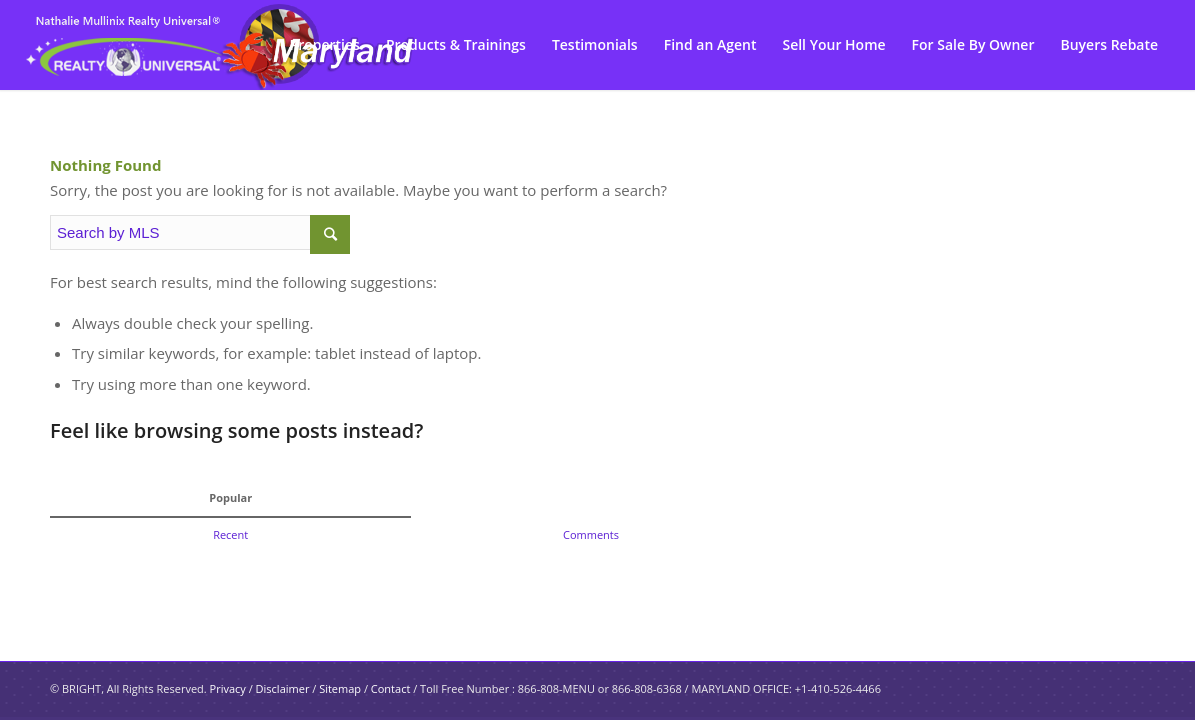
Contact (391, 688)
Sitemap (340, 688)
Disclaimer (283, 688)
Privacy (228, 688)
